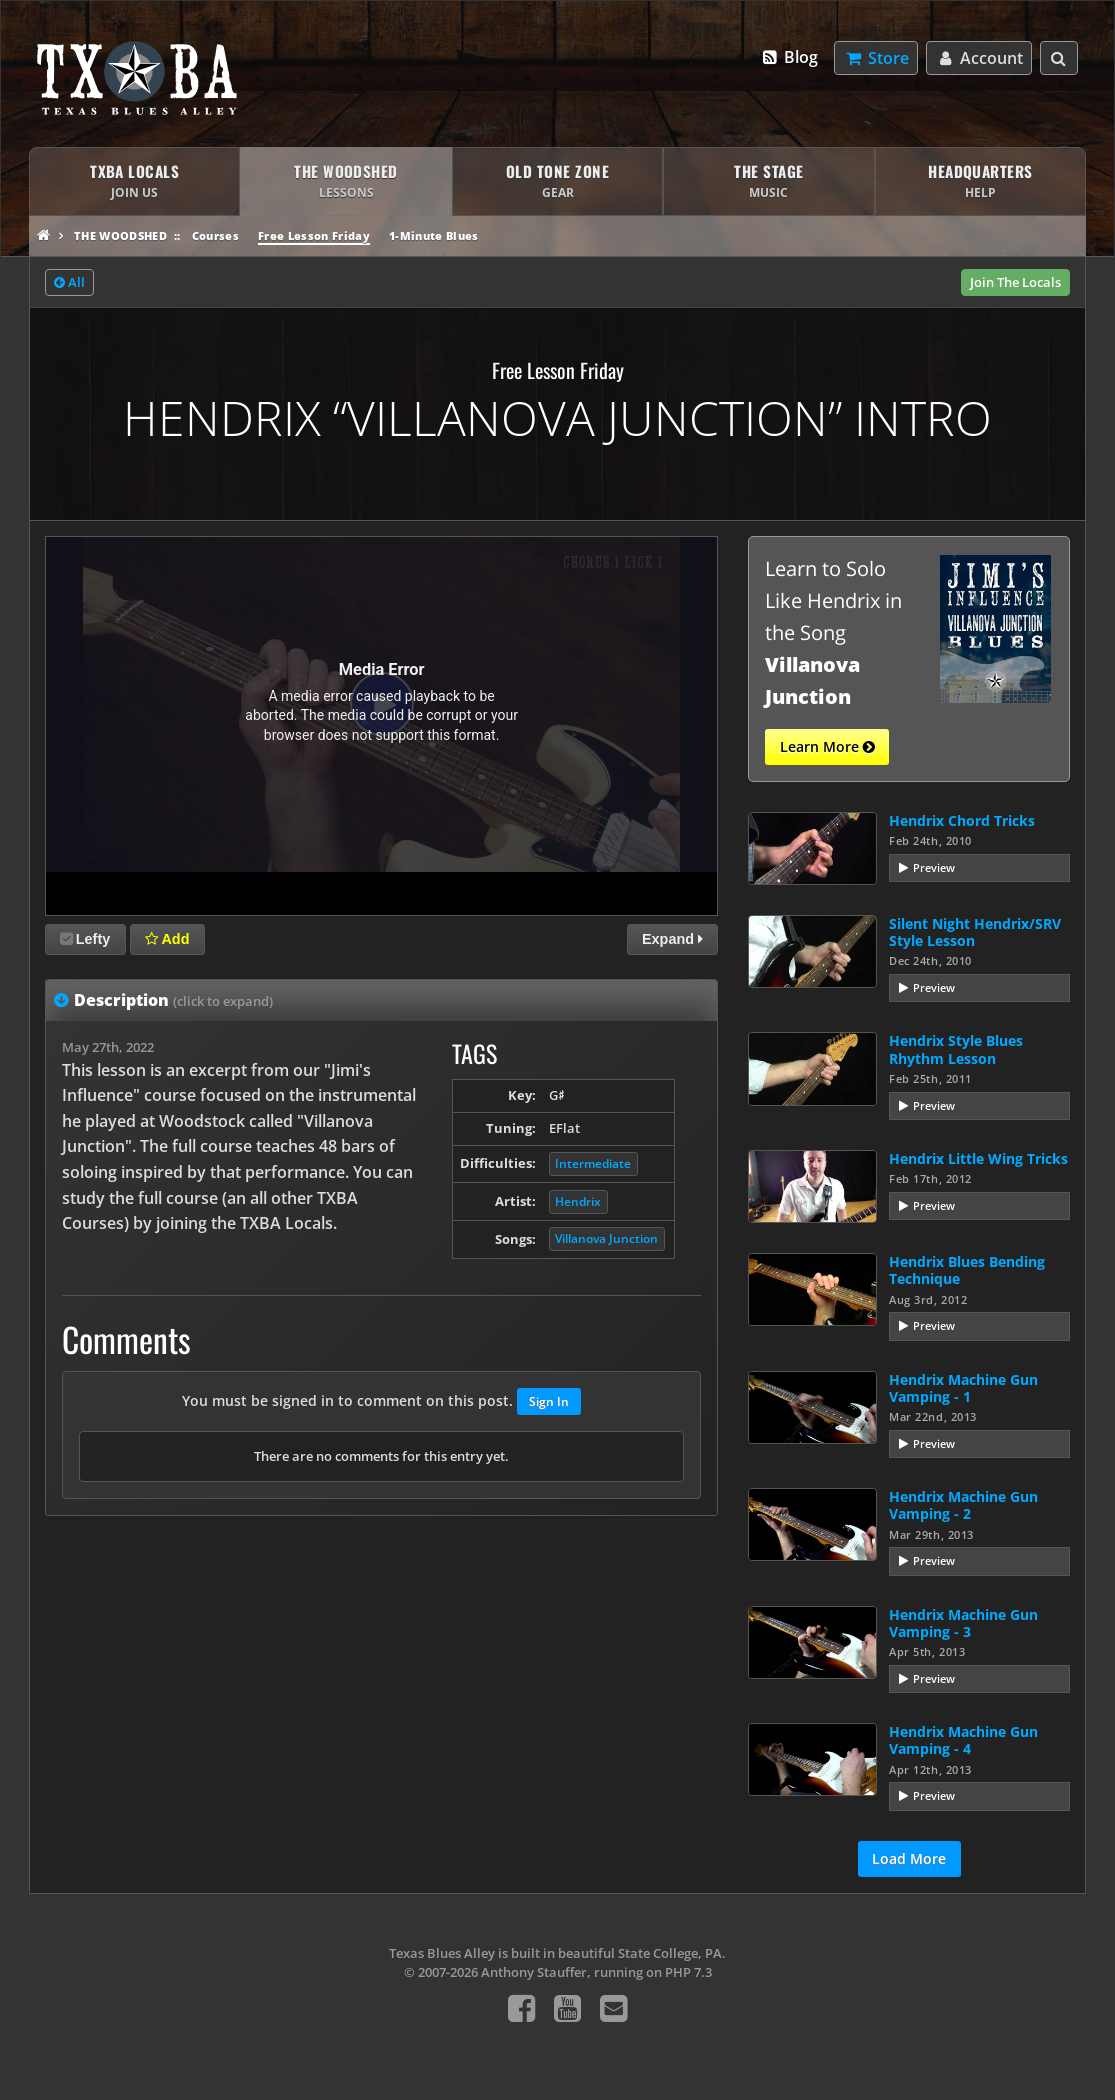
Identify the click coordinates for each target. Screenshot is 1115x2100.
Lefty (85, 939)
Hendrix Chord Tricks (962, 820)
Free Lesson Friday (314, 235)
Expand (672, 939)
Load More (909, 1858)
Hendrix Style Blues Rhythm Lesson (956, 1049)
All (69, 283)
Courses (215, 235)
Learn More (827, 747)
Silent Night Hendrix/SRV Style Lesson (975, 932)
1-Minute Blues (434, 235)
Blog (789, 57)
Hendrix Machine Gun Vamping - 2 (963, 1505)
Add (167, 939)
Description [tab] (173, 1000)
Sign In (549, 1401)
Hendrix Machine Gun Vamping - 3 (963, 1623)
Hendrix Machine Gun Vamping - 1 (963, 1388)
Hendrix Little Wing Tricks (978, 1158)
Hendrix (578, 1201)
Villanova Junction (606, 1238)
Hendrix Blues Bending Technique (967, 1270)
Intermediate (593, 1163)
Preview (934, 867)
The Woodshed (120, 235)
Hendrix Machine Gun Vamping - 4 (963, 1740)
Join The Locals (1015, 282)
